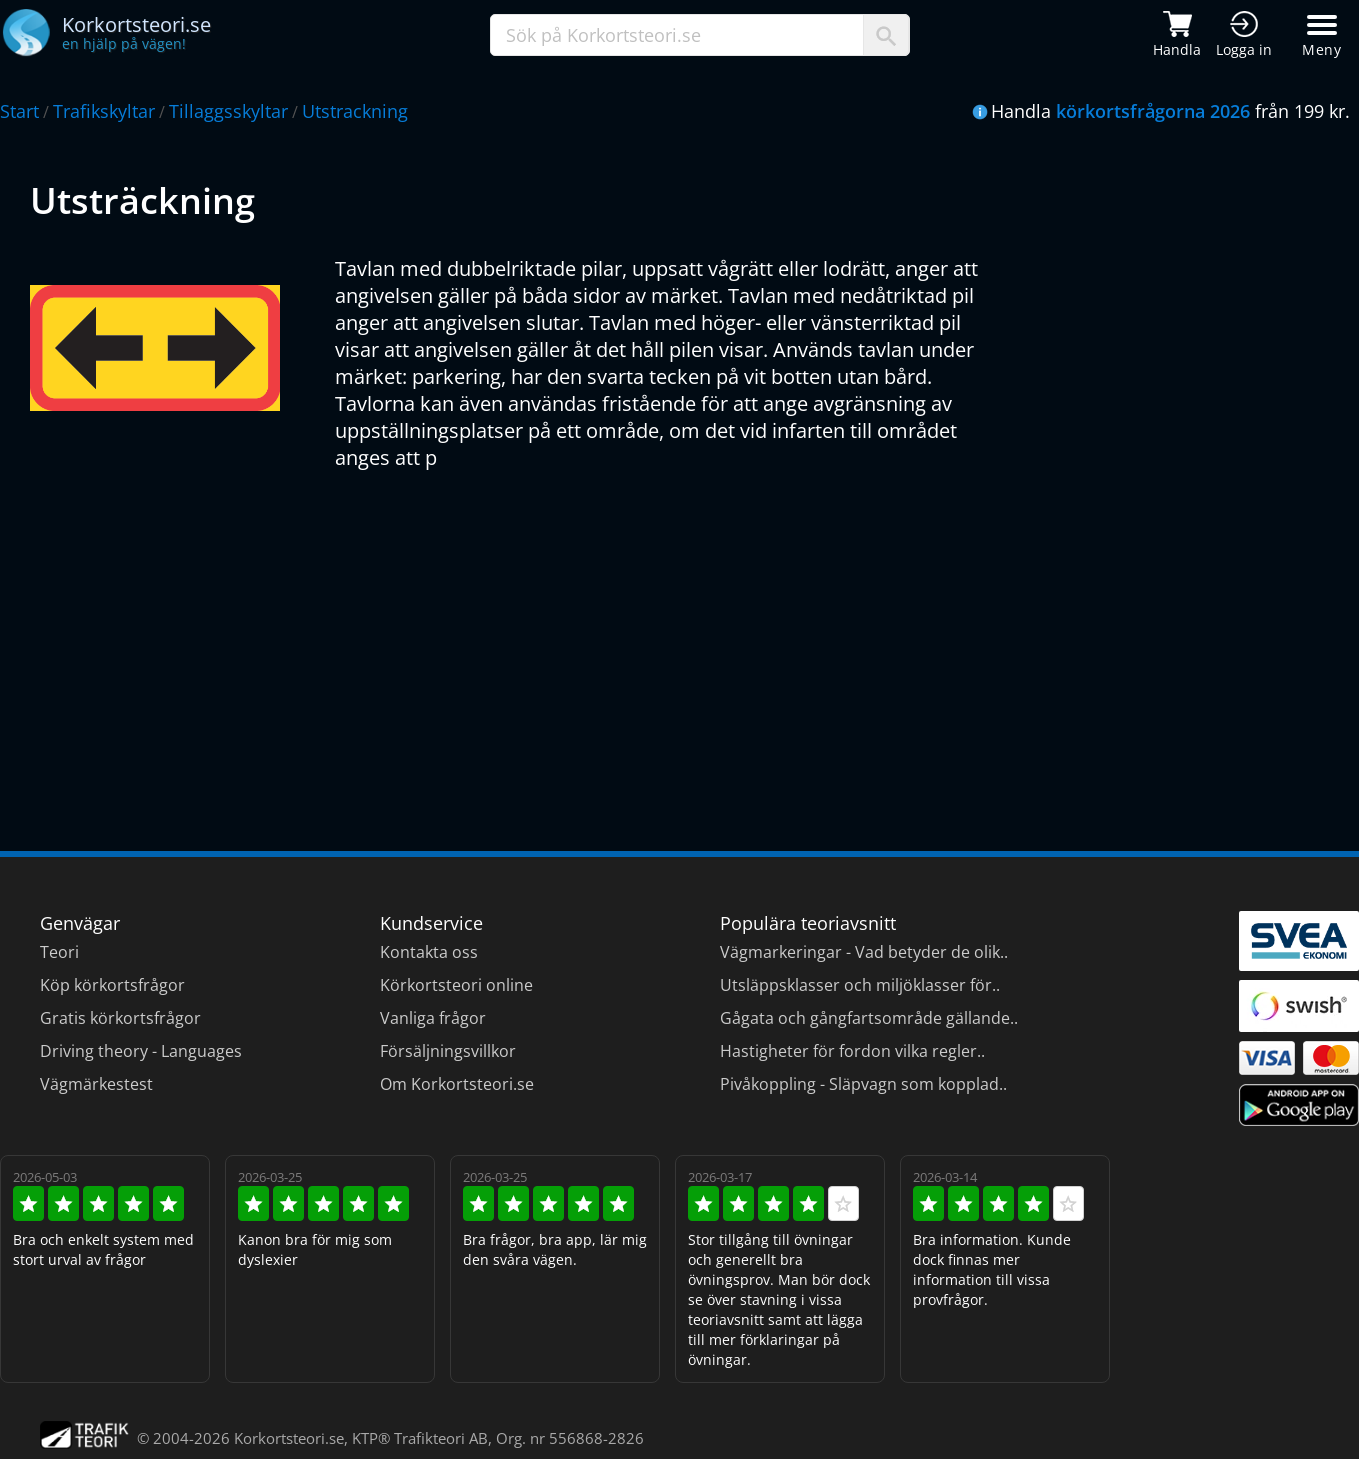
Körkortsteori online (456, 985)
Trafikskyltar (104, 111)
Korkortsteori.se (289, 1438)
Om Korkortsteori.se (457, 1084)
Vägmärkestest (96, 1084)
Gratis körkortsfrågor (120, 1018)
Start (19, 111)
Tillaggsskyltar (228, 111)
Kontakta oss (429, 952)
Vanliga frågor (433, 1018)
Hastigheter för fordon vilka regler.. (852, 1051)
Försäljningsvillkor (448, 1051)
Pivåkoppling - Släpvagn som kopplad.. (863, 1084)
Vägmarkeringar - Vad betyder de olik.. (864, 952)
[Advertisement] (630, 631)
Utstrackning (355, 111)
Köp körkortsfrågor (112, 985)
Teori (59, 952)
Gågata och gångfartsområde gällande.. (869, 1018)
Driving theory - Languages (141, 1051)
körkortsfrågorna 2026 (1153, 111)
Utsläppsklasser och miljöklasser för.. (860, 985)
